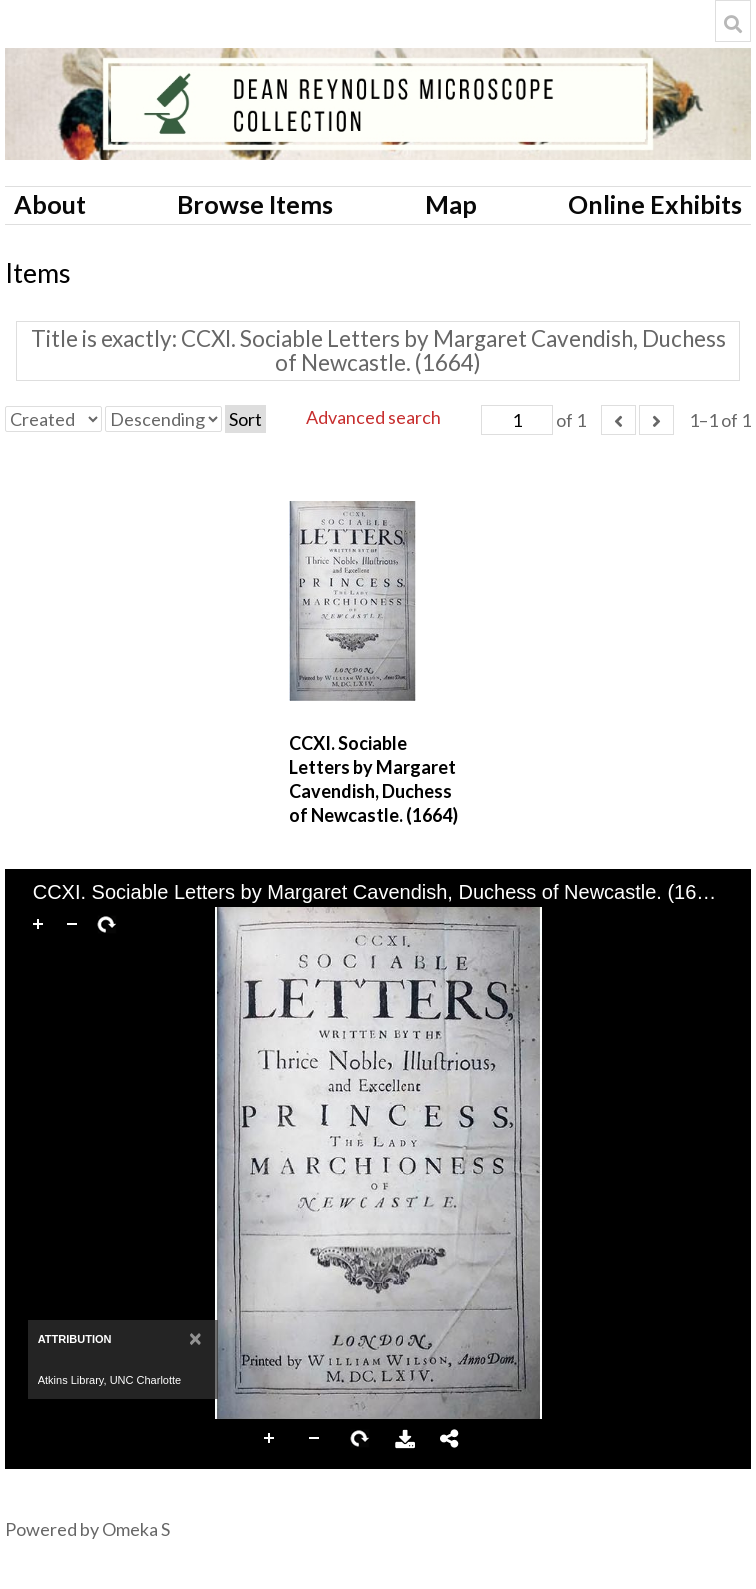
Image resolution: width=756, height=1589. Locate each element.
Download (405, 1439)
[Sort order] (163, 419)
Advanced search (373, 417)
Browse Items (255, 204)
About (50, 204)
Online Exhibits (655, 204)
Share (450, 1439)
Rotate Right (360, 1439)
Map (451, 204)
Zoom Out (315, 1439)
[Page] (517, 420)
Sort (245, 419)
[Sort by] (53, 419)
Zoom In (270, 1439)
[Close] (195, 1339)
